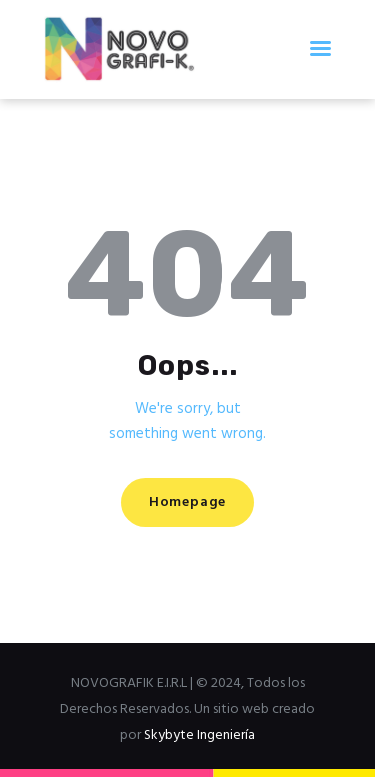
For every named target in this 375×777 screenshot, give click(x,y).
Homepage (187, 502)
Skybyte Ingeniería (199, 735)
